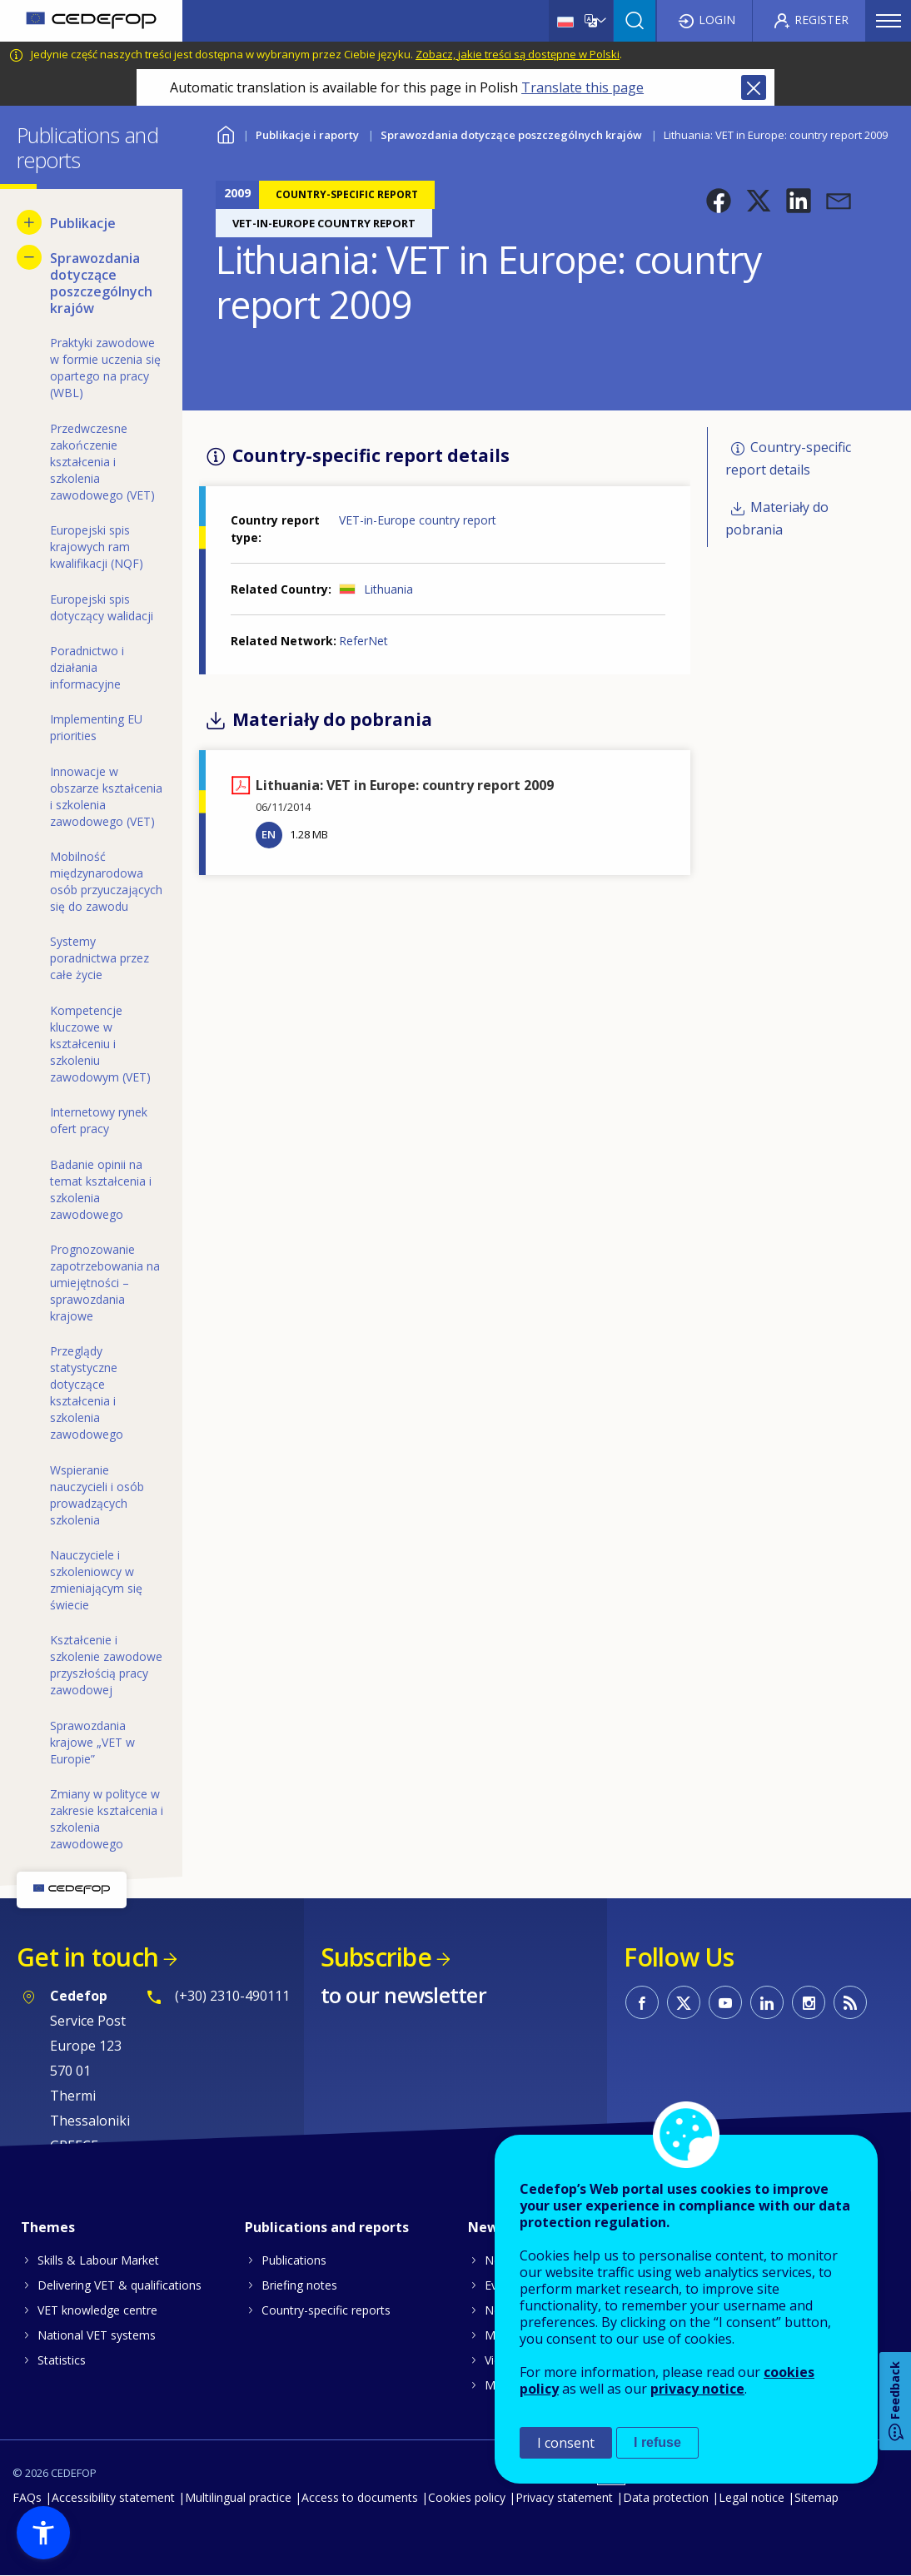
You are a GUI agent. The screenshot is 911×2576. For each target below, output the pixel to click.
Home (226, 132)
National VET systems (96, 2335)
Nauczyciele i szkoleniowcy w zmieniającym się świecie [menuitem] (96, 1580)
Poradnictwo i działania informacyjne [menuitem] (87, 667)
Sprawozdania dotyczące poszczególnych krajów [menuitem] (101, 283)
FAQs (27, 2497)
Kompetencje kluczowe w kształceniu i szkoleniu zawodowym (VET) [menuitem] (100, 1043)
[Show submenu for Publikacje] (29, 222)
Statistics (61, 2360)
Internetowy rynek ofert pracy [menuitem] (98, 1120)
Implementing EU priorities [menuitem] (96, 727)
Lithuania (388, 589)
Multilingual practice (238, 2497)
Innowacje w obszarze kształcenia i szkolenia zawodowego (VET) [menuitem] (106, 796)
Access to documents (359, 2497)
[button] (718, 200)
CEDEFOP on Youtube (725, 2002)
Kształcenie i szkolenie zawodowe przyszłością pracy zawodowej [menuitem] (106, 1665)
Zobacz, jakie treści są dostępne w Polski (518, 54)
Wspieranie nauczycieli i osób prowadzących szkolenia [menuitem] (97, 1495)
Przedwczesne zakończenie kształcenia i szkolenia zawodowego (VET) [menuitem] (102, 461)
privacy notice (697, 2389)
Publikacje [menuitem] (83, 223)
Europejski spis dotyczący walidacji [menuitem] (101, 607)
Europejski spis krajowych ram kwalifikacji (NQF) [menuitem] (96, 546)
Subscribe (376, 1957)
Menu (888, 20)
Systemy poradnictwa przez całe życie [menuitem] (99, 957)
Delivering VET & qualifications (119, 2285)
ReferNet (363, 641)
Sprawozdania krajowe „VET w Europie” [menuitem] (92, 1742)
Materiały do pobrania (777, 518)
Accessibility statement (113, 2497)
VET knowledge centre (97, 2310)
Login (717, 19)
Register (821, 19)
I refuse (657, 2442)
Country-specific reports (326, 2310)
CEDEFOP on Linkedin (767, 2002)
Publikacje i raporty (307, 134)
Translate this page (582, 87)
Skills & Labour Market (98, 2260)
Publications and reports (327, 2227)
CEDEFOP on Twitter (683, 2002)
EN (268, 834)
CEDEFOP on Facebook (642, 2002)
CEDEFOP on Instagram (808, 2002)
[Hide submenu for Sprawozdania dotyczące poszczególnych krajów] (29, 257)
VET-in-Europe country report (417, 520)
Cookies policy (466, 2497)
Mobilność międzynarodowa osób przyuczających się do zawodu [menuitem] (106, 881)
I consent (566, 2443)
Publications (293, 2260)
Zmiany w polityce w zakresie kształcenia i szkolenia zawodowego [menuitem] (106, 1819)
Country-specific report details (788, 458)
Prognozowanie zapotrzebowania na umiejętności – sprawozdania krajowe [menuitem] (105, 1282)
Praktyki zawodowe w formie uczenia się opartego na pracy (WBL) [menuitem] (105, 367)
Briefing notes (299, 2285)
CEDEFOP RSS (850, 2002)
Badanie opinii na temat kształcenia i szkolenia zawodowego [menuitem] (101, 1189)
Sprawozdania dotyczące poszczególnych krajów (511, 134)
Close (753, 87)
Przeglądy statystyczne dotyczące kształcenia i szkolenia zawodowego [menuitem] (86, 1392)
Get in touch (87, 1957)
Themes (48, 2227)
